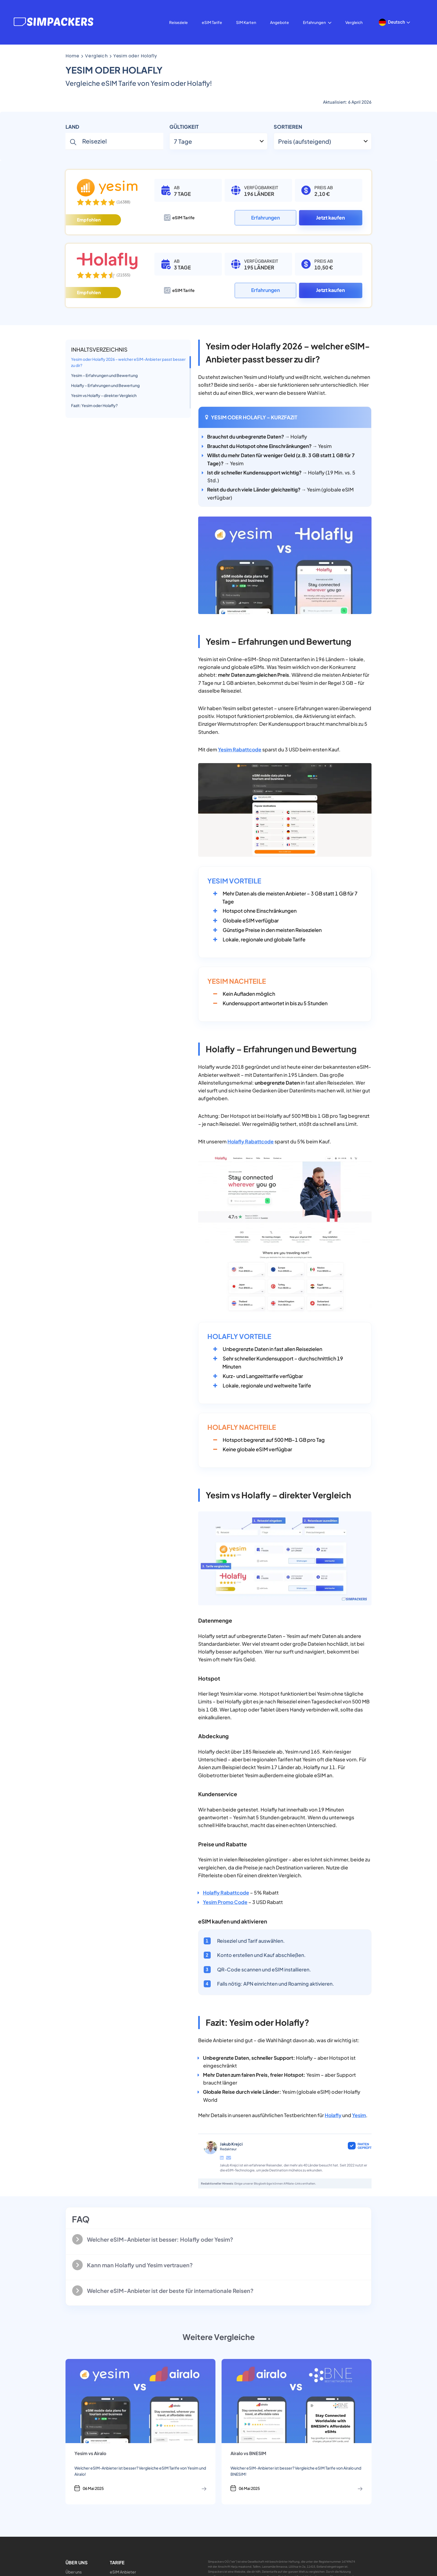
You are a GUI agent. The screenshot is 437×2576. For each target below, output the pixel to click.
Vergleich (354, 22)
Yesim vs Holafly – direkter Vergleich (104, 395)
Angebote (279, 22)
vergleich (96, 56)
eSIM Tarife (212, 22)
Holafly (333, 2115)
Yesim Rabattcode (239, 749)
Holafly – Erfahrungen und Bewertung (105, 385)
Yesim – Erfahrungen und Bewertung (104, 375)
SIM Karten (246, 22)
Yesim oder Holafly (135, 56)
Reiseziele (178, 22)
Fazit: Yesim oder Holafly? (94, 405)
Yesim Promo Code (225, 1902)
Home (72, 56)
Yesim (359, 2115)
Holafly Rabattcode (250, 1141)
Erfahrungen (317, 22)
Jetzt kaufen (330, 218)
